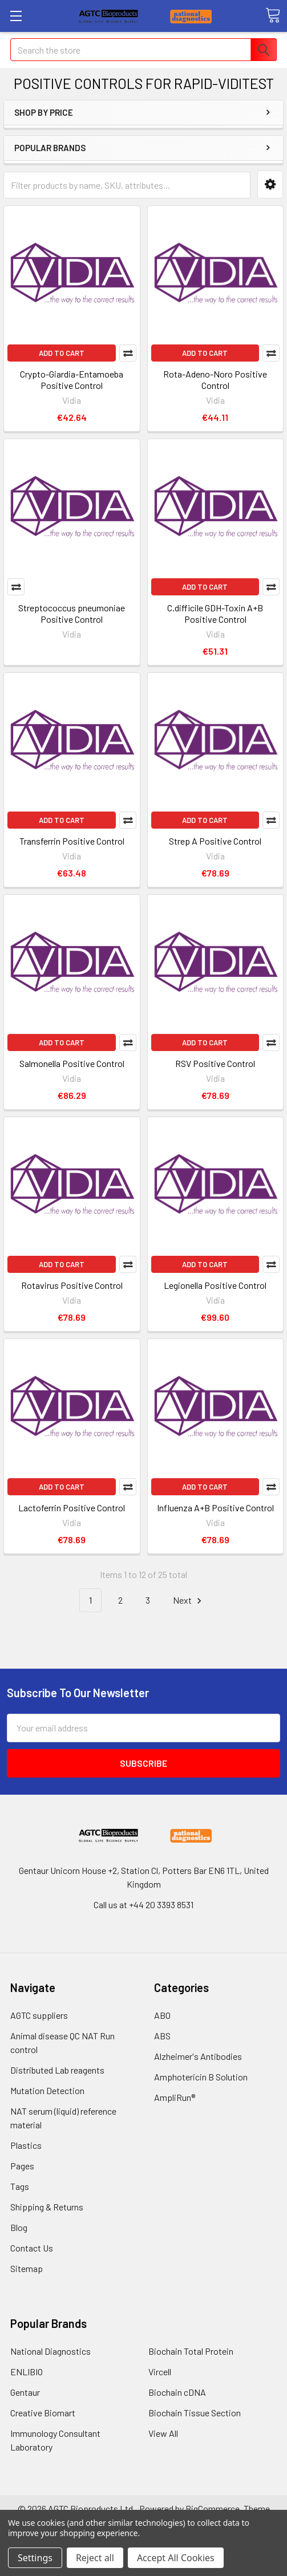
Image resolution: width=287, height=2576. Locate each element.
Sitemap (26, 2268)
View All (163, 2433)
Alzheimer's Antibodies (198, 2056)
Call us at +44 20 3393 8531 (143, 1904)
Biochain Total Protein (190, 2351)
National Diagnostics (50, 2351)
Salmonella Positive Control (71, 1063)
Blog (18, 2227)
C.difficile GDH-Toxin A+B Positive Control (215, 613)
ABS (162, 2035)
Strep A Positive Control (215, 840)
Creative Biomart (42, 2412)
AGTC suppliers (39, 2015)
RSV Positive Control (215, 1063)
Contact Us (31, 2247)
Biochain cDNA (177, 2392)
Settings (35, 2557)
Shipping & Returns (46, 2206)
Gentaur (25, 2392)
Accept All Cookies (176, 2557)
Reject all (95, 2557)
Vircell (159, 2371)
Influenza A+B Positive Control (215, 1507)
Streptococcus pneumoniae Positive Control (71, 613)
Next (189, 1601)
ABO (162, 2015)
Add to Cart (61, 353)
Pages (22, 2165)
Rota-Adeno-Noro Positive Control (215, 379)
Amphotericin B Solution (201, 2076)
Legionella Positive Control (215, 1285)
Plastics (26, 2145)
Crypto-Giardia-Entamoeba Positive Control (71, 379)
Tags (19, 2186)
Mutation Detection (47, 2090)
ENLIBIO (26, 2371)
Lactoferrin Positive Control (71, 1507)
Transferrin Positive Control (71, 840)
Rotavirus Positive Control (72, 1285)
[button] (270, 184)
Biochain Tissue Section (194, 2412)
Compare (127, 353)
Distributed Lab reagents (57, 2069)
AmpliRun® (174, 2097)
